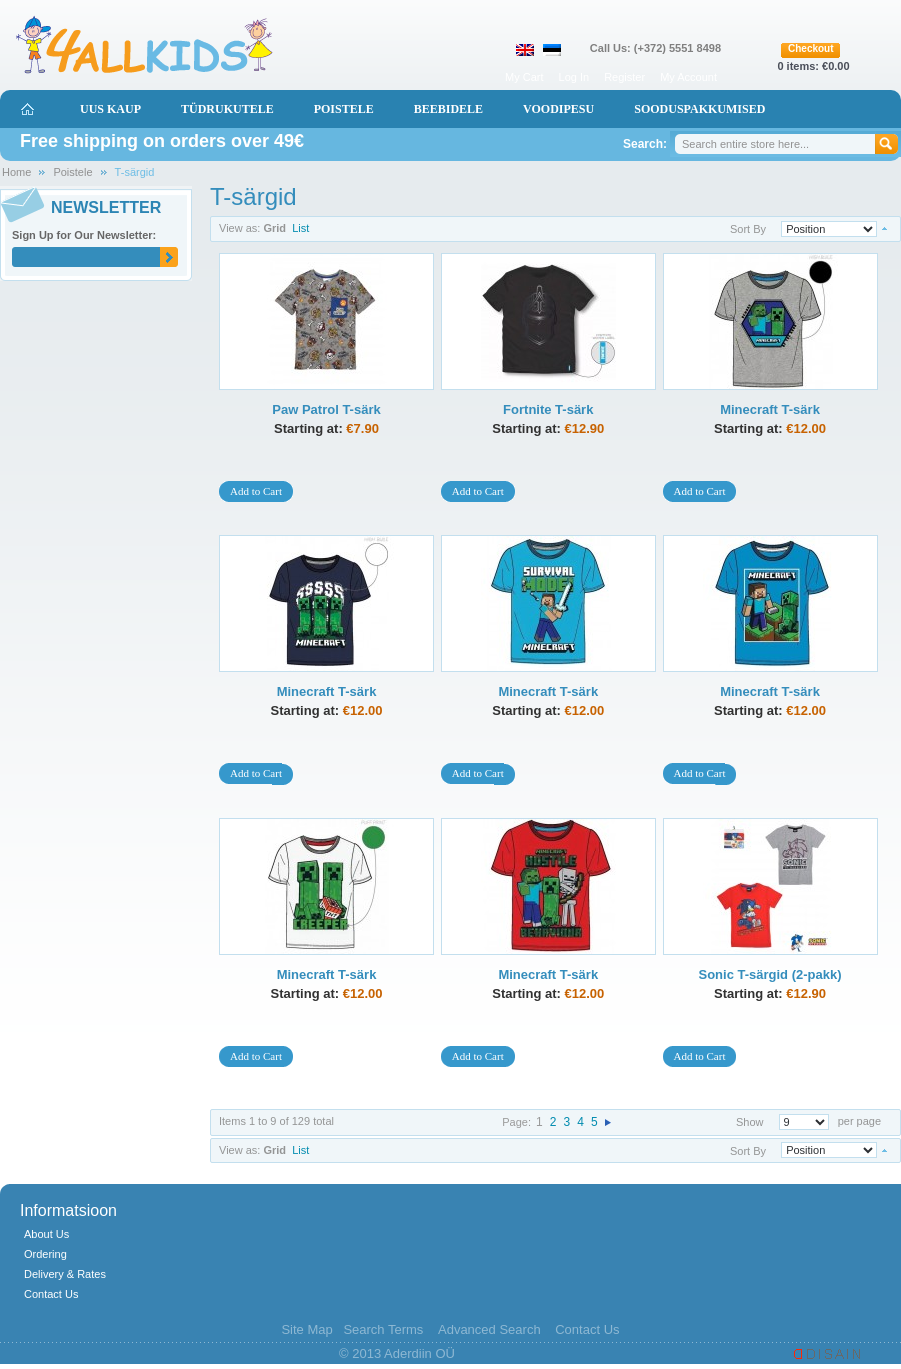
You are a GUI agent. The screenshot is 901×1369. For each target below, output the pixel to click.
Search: (645, 144)
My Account (688, 77)
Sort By (748, 229)
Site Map (306, 1329)
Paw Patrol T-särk (326, 409)
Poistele (72, 172)
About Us (46, 1234)
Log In (574, 77)
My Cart (524, 77)
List (300, 228)
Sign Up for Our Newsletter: (84, 235)
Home (16, 172)
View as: (239, 228)
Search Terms (383, 1329)
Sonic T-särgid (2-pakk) (769, 974)
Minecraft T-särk (770, 409)
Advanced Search (489, 1329)
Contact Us (51, 1294)
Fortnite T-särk (548, 409)
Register (624, 77)
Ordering (45, 1254)
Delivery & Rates (65, 1274)
